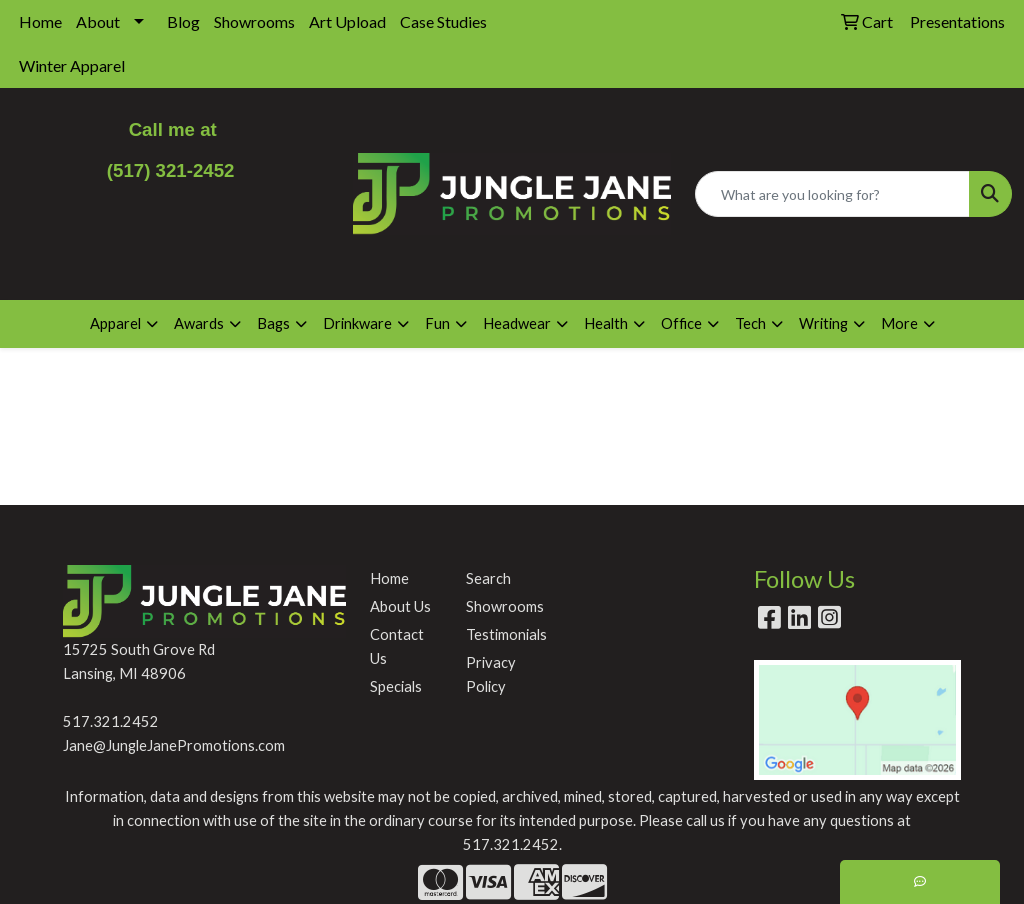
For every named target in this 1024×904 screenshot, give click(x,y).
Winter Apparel (72, 65)
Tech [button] (750, 323)
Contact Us (397, 646)
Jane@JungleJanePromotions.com (174, 745)
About (98, 21)
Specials (396, 686)
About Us (400, 606)
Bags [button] (273, 323)
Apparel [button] (115, 323)
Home (40, 21)
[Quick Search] (832, 194)
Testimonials (502, 634)
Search (488, 578)
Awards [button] (199, 323)
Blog (183, 21)
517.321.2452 (111, 721)
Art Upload (347, 21)
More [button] (899, 323)
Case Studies (443, 21)
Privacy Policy (491, 674)
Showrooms (254, 21)
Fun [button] (437, 323)
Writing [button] (823, 323)
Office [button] (681, 323)
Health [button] (606, 323)
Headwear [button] (517, 323)
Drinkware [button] (357, 323)
